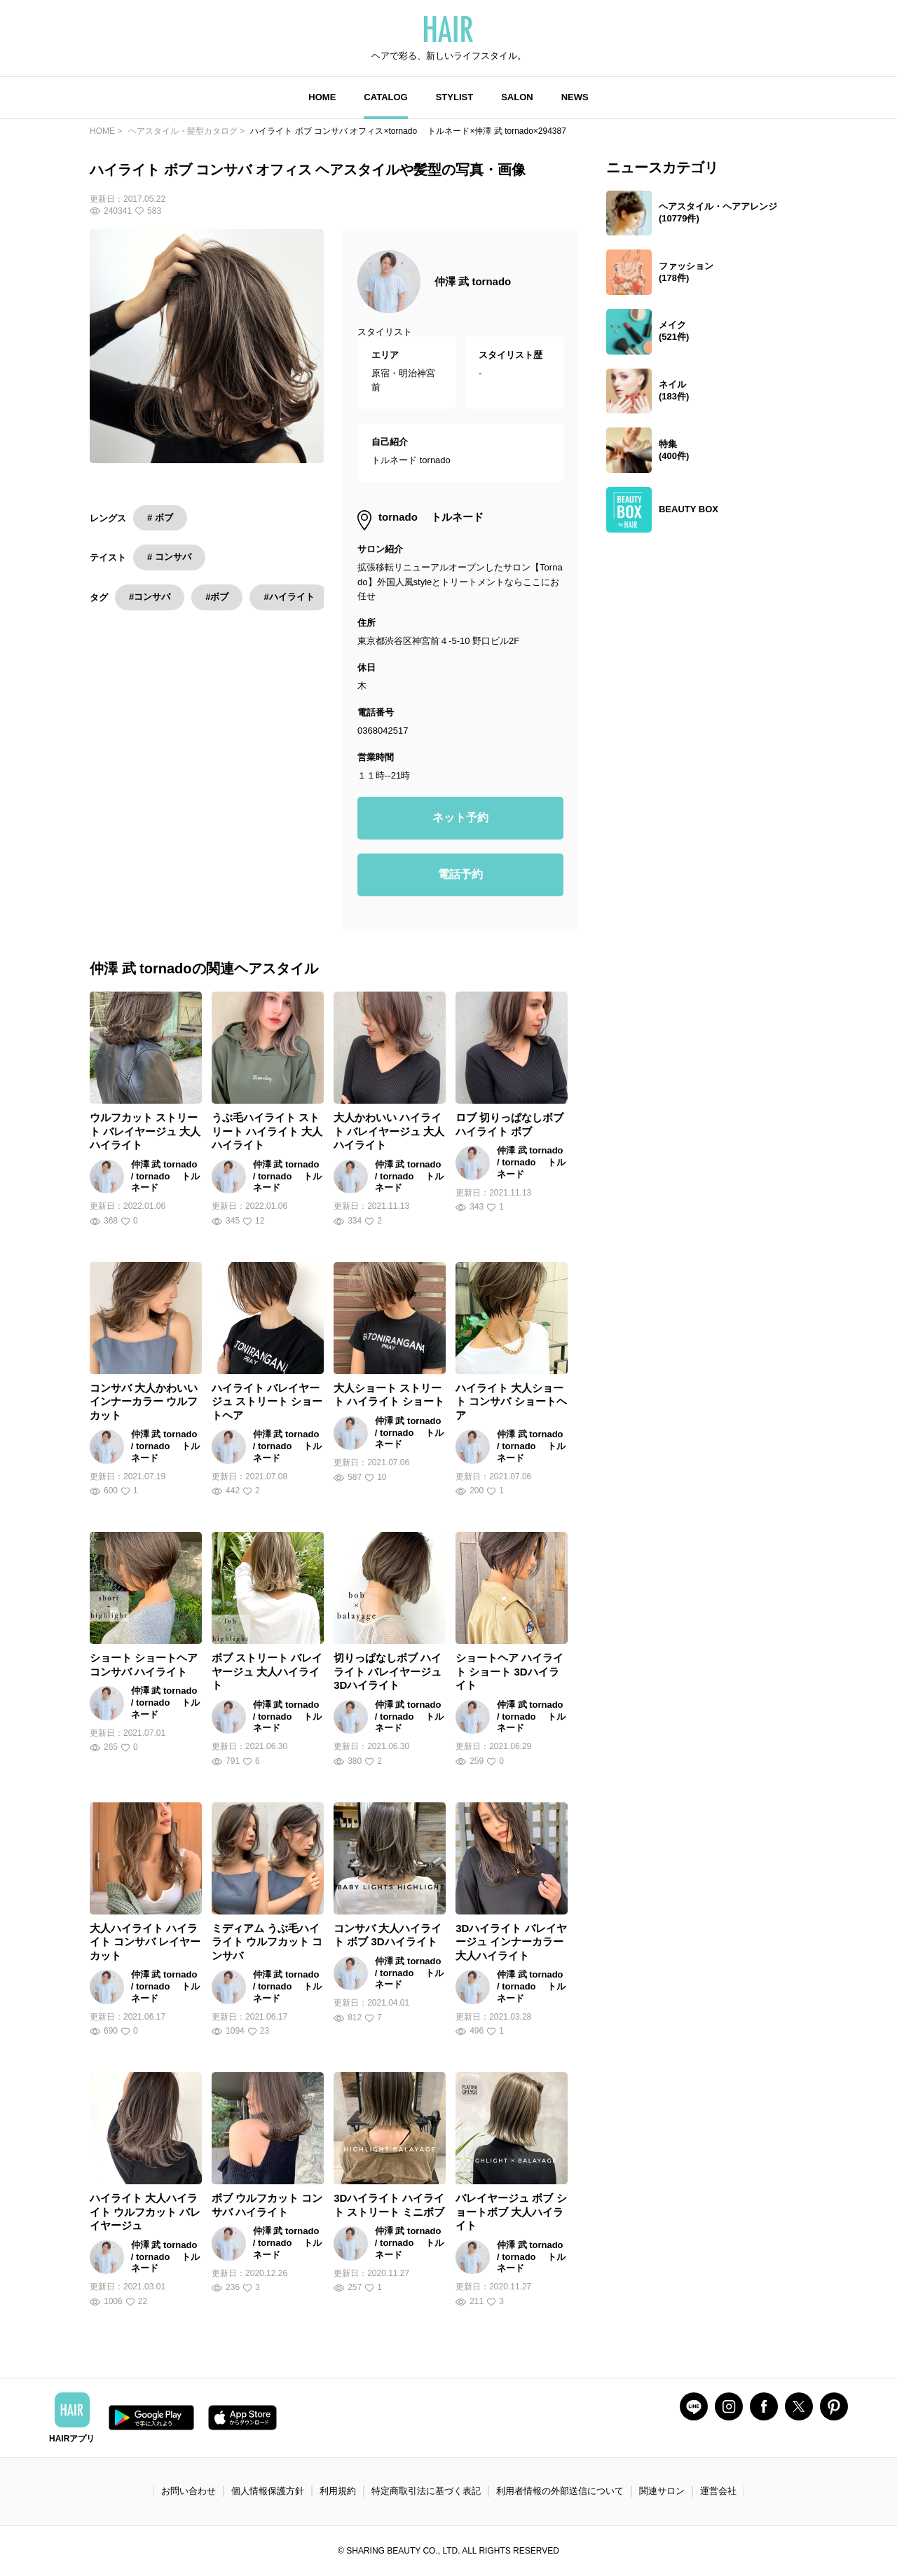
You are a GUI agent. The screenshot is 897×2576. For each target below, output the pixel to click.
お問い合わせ (188, 2491)
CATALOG (385, 97)
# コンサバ (169, 556)
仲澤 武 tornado (472, 281)
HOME (322, 97)
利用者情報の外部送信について (560, 2491)
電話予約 (460, 874)
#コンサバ (149, 596)
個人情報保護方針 (267, 2491)
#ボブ (216, 596)
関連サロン (662, 2491)
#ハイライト (288, 596)
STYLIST (454, 97)
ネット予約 (460, 817)
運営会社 (718, 2491)
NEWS (575, 97)
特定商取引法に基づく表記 (426, 2491)
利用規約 (338, 2491)
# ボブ (160, 517)
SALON (517, 97)
